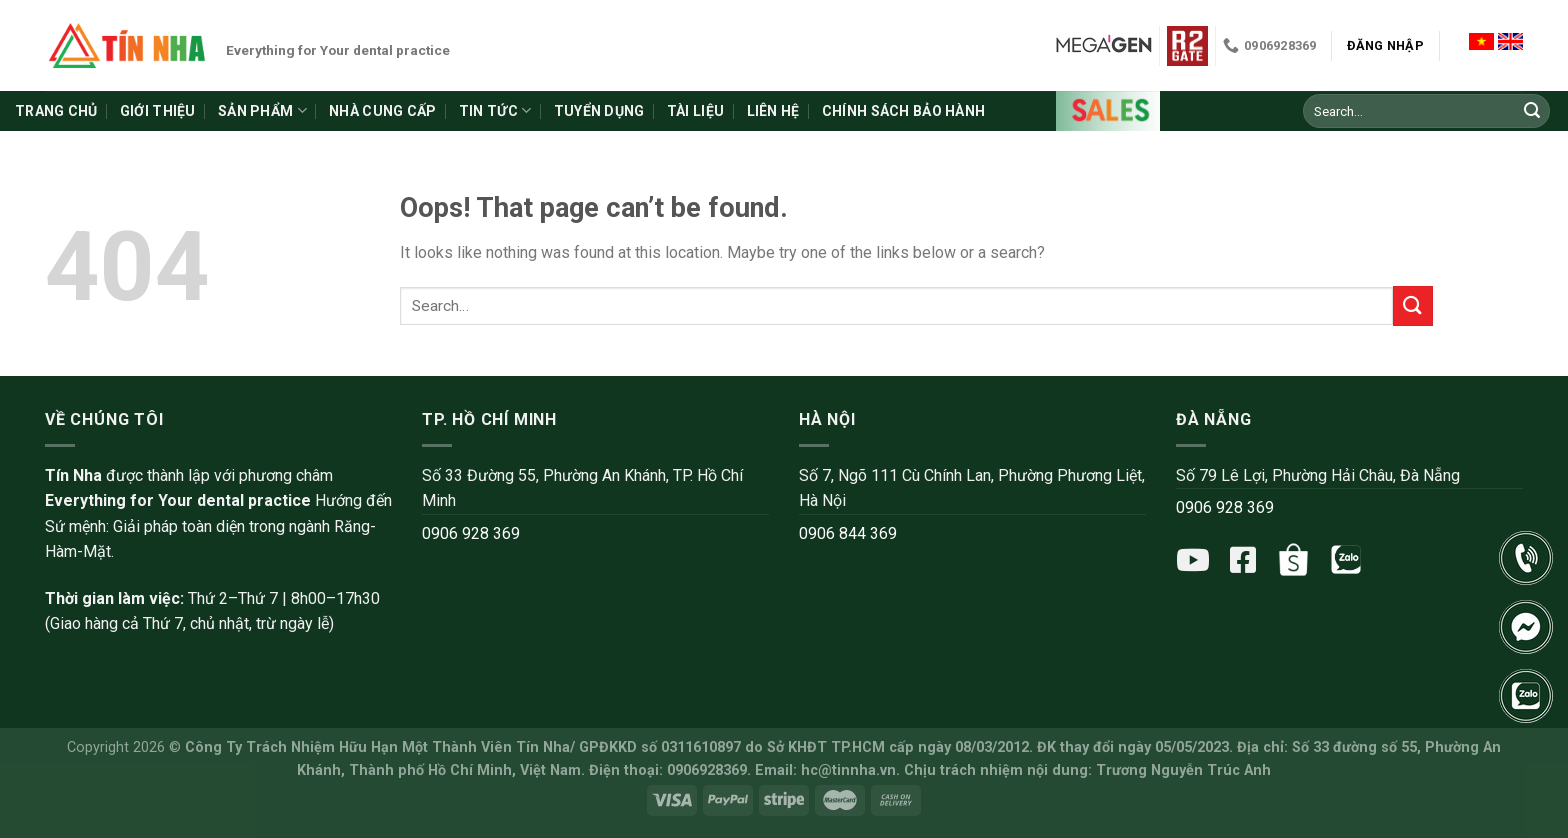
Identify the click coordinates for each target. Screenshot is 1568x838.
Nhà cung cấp (382, 111)
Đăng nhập (1385, 45)
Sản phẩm (262, 110)
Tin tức (495, 110)
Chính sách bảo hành (903, 111)
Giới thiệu (158, 111)
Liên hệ (773, 111)
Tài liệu (695, 111)
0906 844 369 (848, 533)
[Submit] (1532, 111)
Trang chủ (56, 111)
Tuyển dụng (599, 111)
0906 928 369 (471, 533)
